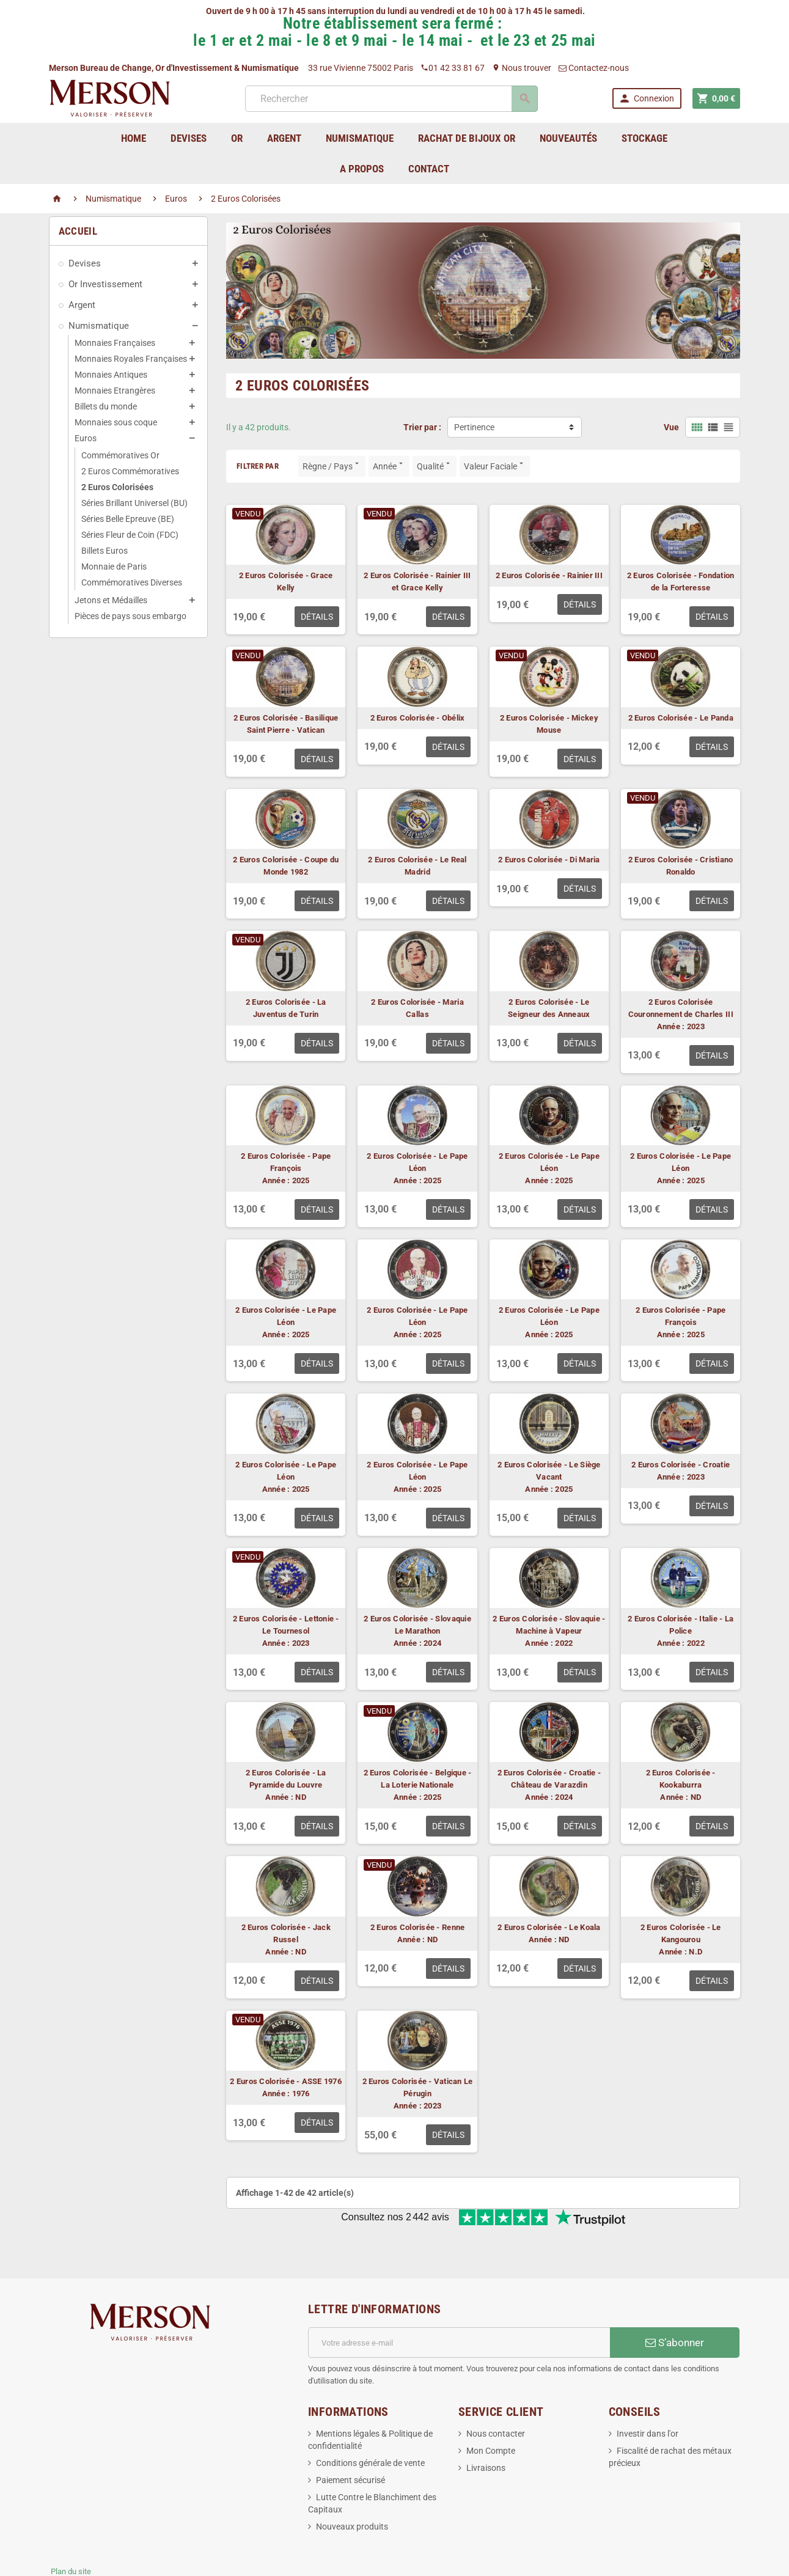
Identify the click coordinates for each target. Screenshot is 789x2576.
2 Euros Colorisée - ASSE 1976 (286, 2081)
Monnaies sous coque (116, 422)
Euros (86, 438)
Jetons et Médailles (111, 600)
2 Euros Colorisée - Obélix (417, 717)
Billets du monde (106, 406)
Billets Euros (104, 551)
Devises (84, 263)
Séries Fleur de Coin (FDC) (129, 535)
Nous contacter (495, 2393)
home (133, 138)
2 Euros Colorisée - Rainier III (549, 575)
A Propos (362, 169)
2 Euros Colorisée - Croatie (680, 1464)
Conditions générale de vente (370, 2422)
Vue (671, 427)
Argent (81, 304)
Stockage (644, 138)
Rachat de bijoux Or (466, 138)
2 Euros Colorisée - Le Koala (548, 1927)
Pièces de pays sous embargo (130, 616)
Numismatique (98, 325)
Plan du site (71, 2531)
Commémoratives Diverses (131, 582)
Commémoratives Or (120, 455)
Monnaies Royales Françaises (131, 359)
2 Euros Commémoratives (130, 471)
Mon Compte (490, 2410)
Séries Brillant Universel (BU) (134, 503)
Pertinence (474, 427)
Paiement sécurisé (350, 2440)
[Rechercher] (390, 99)
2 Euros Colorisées (117, 487)
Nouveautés (568, 138)
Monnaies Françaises (115, 343)
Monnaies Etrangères (115, 390)
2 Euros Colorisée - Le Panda (680, 717)
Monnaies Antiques (111, 375)
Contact (428, 169)
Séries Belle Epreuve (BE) (127, 519)
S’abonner (674, 2302)
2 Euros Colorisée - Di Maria (549, 859)
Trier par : (422, 427)
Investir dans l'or (647, 2393)
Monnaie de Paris (114, 566)
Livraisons (485, 2427)
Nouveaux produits (352, 2486)
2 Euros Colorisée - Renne (417, 1927)
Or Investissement (105, 284)
